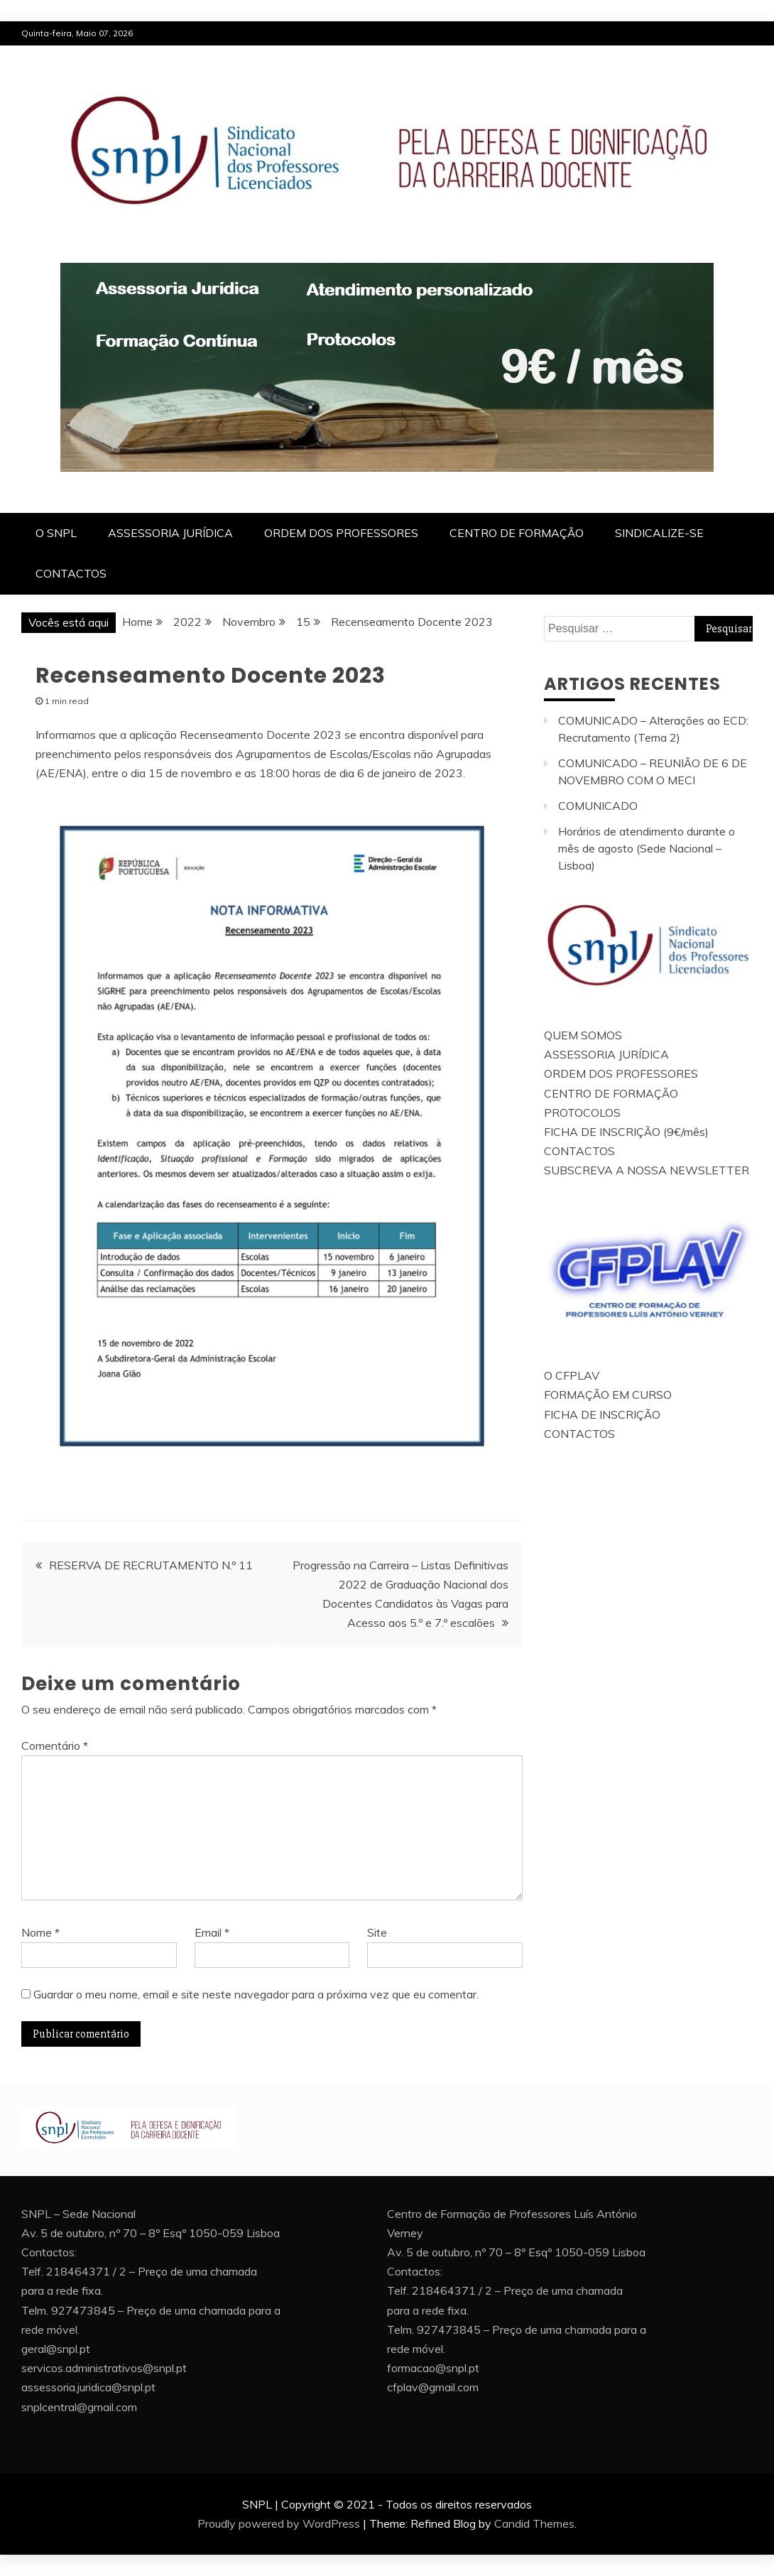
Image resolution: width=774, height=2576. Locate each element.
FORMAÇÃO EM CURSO (608, 1394)
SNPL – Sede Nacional (78, 2214)
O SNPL (56, 533)
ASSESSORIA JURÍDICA (170, 533)
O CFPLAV (571, 1375)
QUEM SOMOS (583, 1035)
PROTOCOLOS (582, 1112)
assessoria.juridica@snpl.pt (88, 2387)
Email (212, 1932)
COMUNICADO (598, 806)
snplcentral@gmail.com (79, 2407)
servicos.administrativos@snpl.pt (104, 2368)
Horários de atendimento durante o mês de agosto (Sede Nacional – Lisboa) (646, 848)
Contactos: (49, 2252)
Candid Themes (534, 2523)
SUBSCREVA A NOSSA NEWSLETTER (646, 1170)
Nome (40, 1932)
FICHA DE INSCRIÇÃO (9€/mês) (626, 1132)
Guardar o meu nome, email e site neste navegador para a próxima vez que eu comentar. (256, 1994)
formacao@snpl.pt (433, 2368)
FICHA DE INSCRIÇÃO (602, 1414)
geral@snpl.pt (55, 2349)
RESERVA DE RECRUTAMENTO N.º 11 (151, 1565)
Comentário (54, 1745)
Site (377, 1932)
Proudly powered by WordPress (278, 2523)
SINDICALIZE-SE (659, 533)
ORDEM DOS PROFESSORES (341, 533)
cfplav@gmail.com (433, 2387)
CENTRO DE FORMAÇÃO (516, 533)
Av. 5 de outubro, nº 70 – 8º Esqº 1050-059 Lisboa (150, 2233)
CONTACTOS (71, 573)
